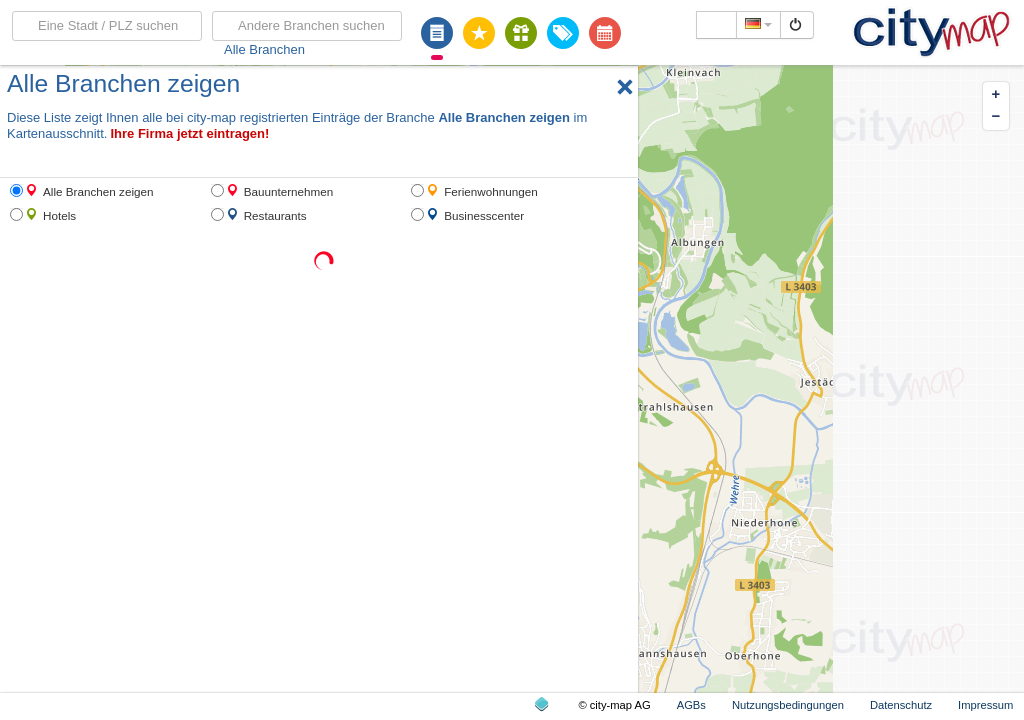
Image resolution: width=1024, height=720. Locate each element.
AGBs (691, 705)
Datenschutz (901, 705)
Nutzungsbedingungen (788, 705)
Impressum (985, 705)
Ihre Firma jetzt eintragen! (189, 133)
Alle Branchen (264, 49)
